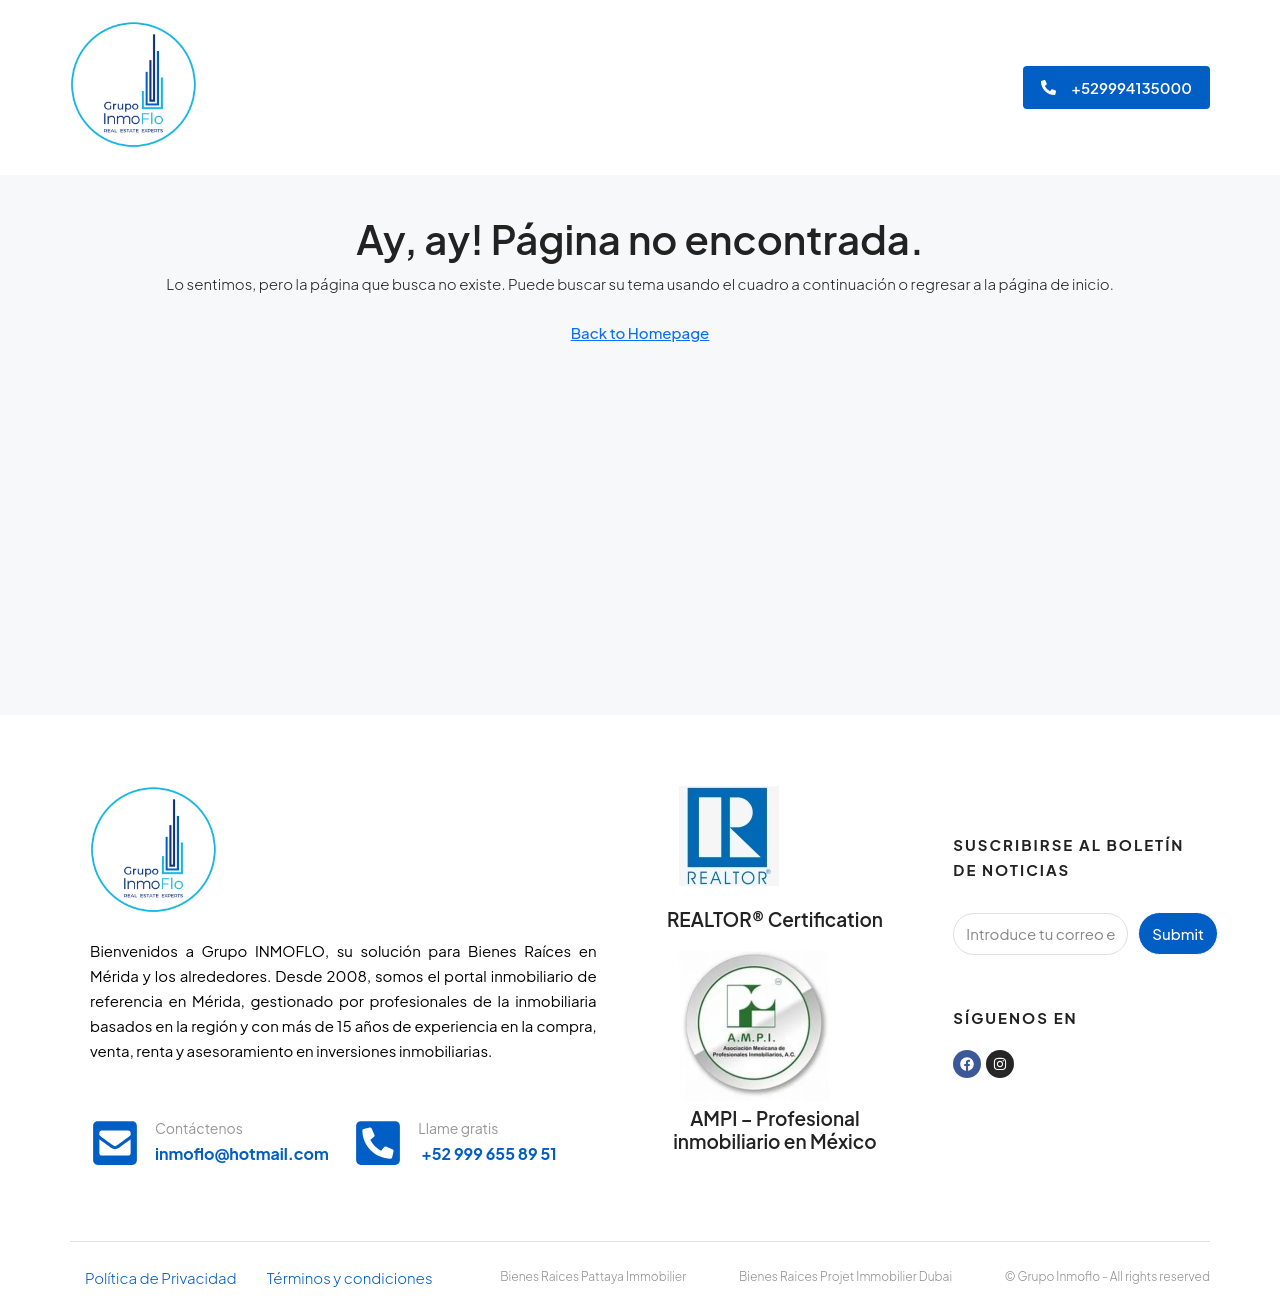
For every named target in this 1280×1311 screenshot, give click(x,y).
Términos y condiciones (350, 1277)
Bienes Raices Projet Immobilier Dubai (845, 1276)
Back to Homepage (640, 332)
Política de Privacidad (161, 1277)
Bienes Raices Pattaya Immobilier (593, 1276)
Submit (1178, 933)
